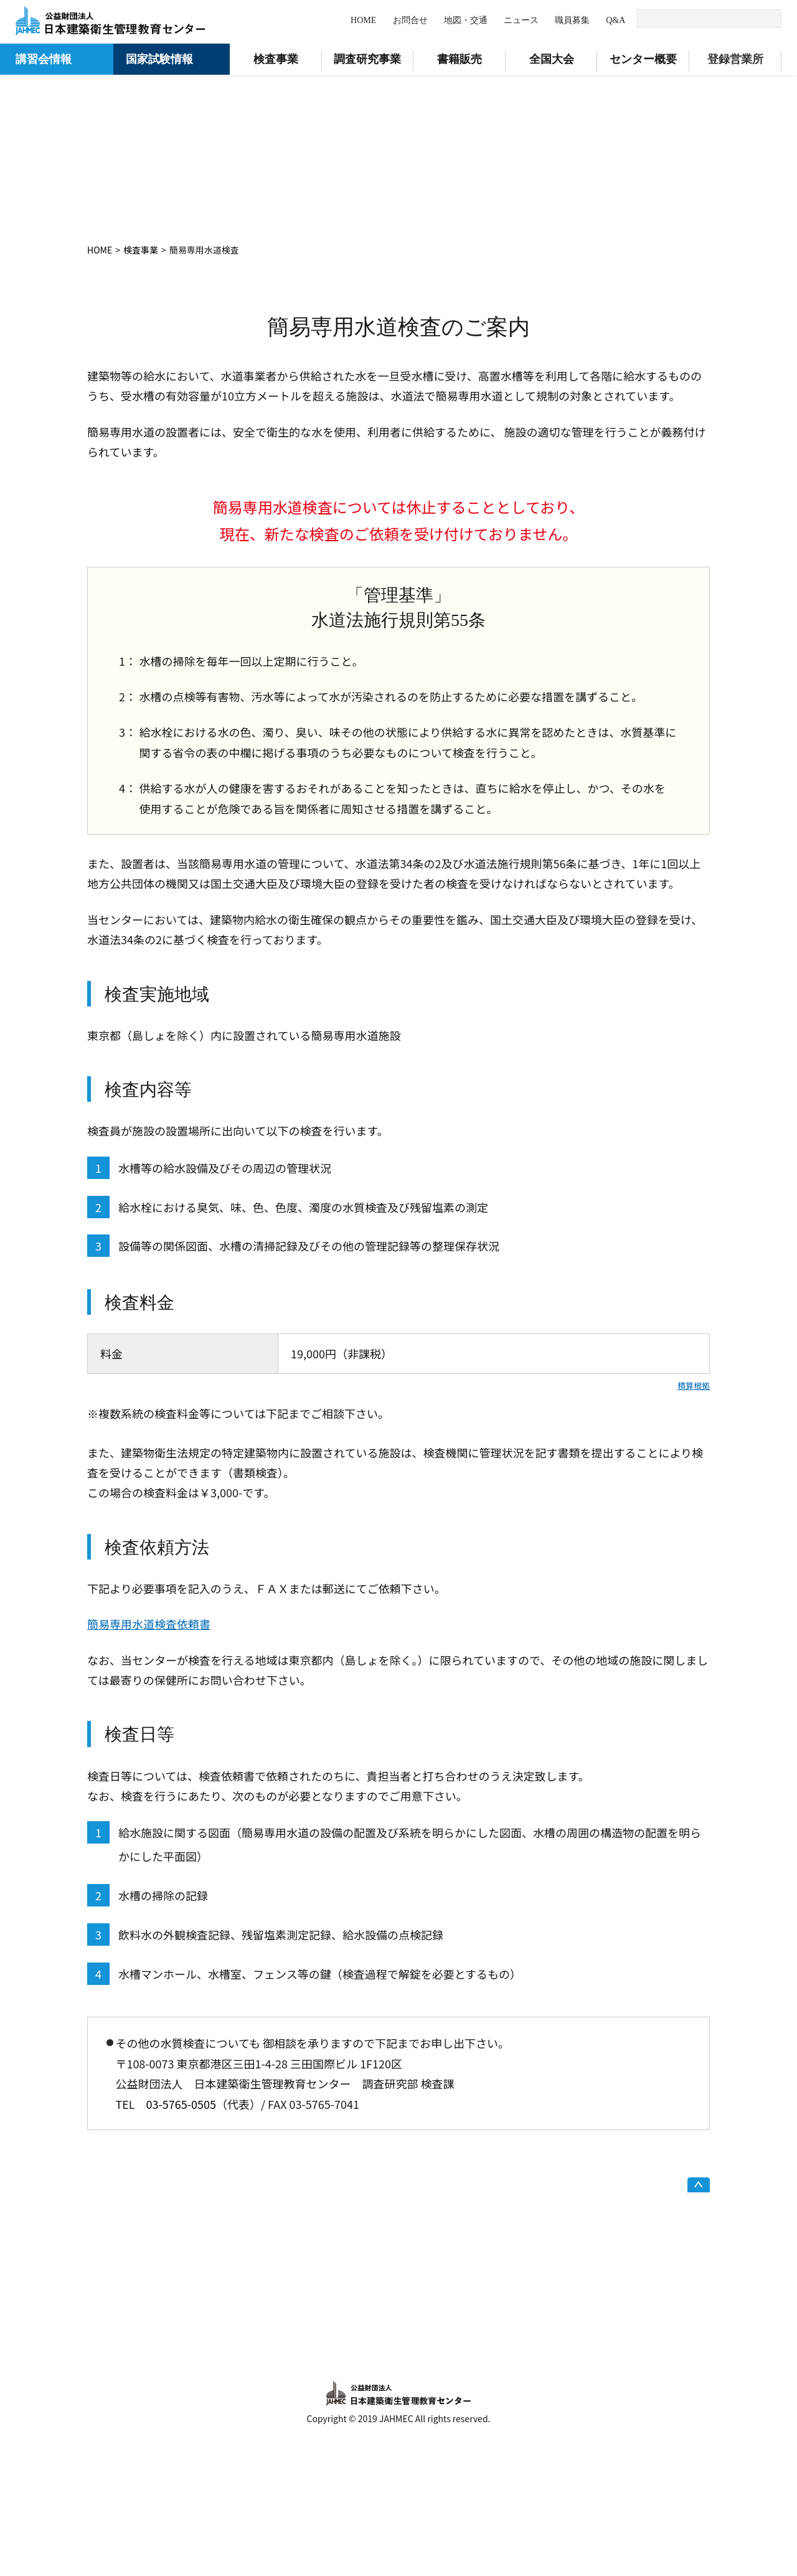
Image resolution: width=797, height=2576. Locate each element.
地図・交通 (466, 20)
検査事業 (140, 250)
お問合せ (410, 20)
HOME (363, 20)
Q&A (615, 20)
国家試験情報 (159, 59)
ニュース (521, 20)
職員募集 (572, 20)
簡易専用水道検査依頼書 (148, 1624)
